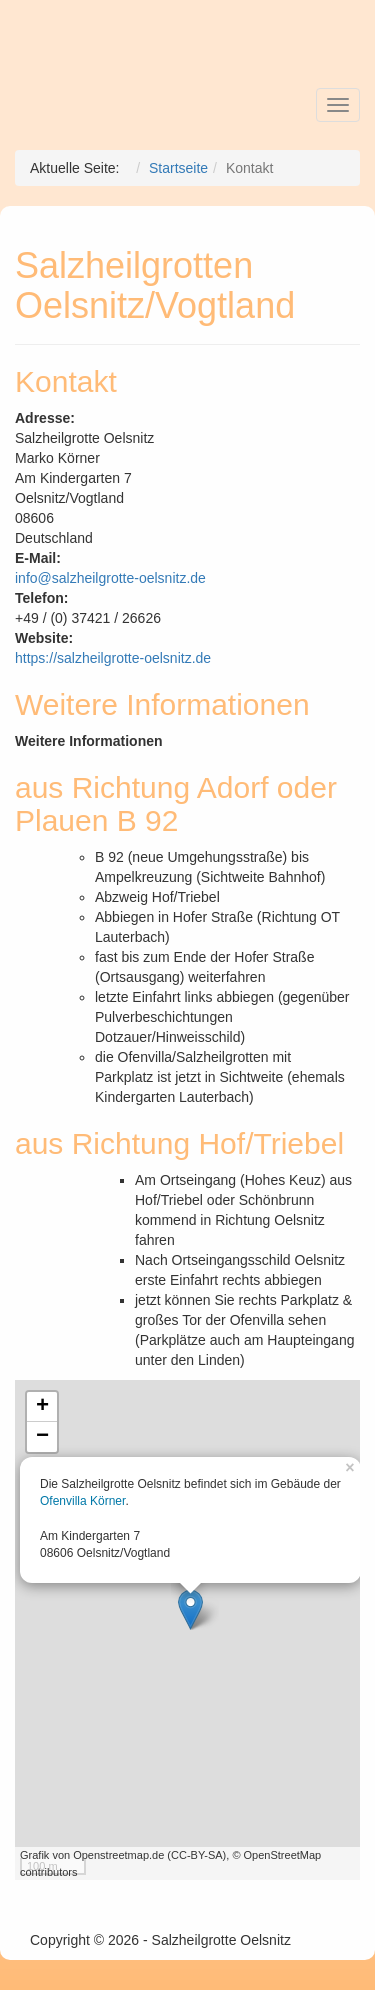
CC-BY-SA (197, 1855)
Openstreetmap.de (118, 1855)
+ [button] (42, 1407)
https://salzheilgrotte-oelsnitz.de (113, 658)
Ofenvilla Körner (82, 1501)
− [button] (42, 1437)
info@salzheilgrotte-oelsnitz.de (110, 578)
